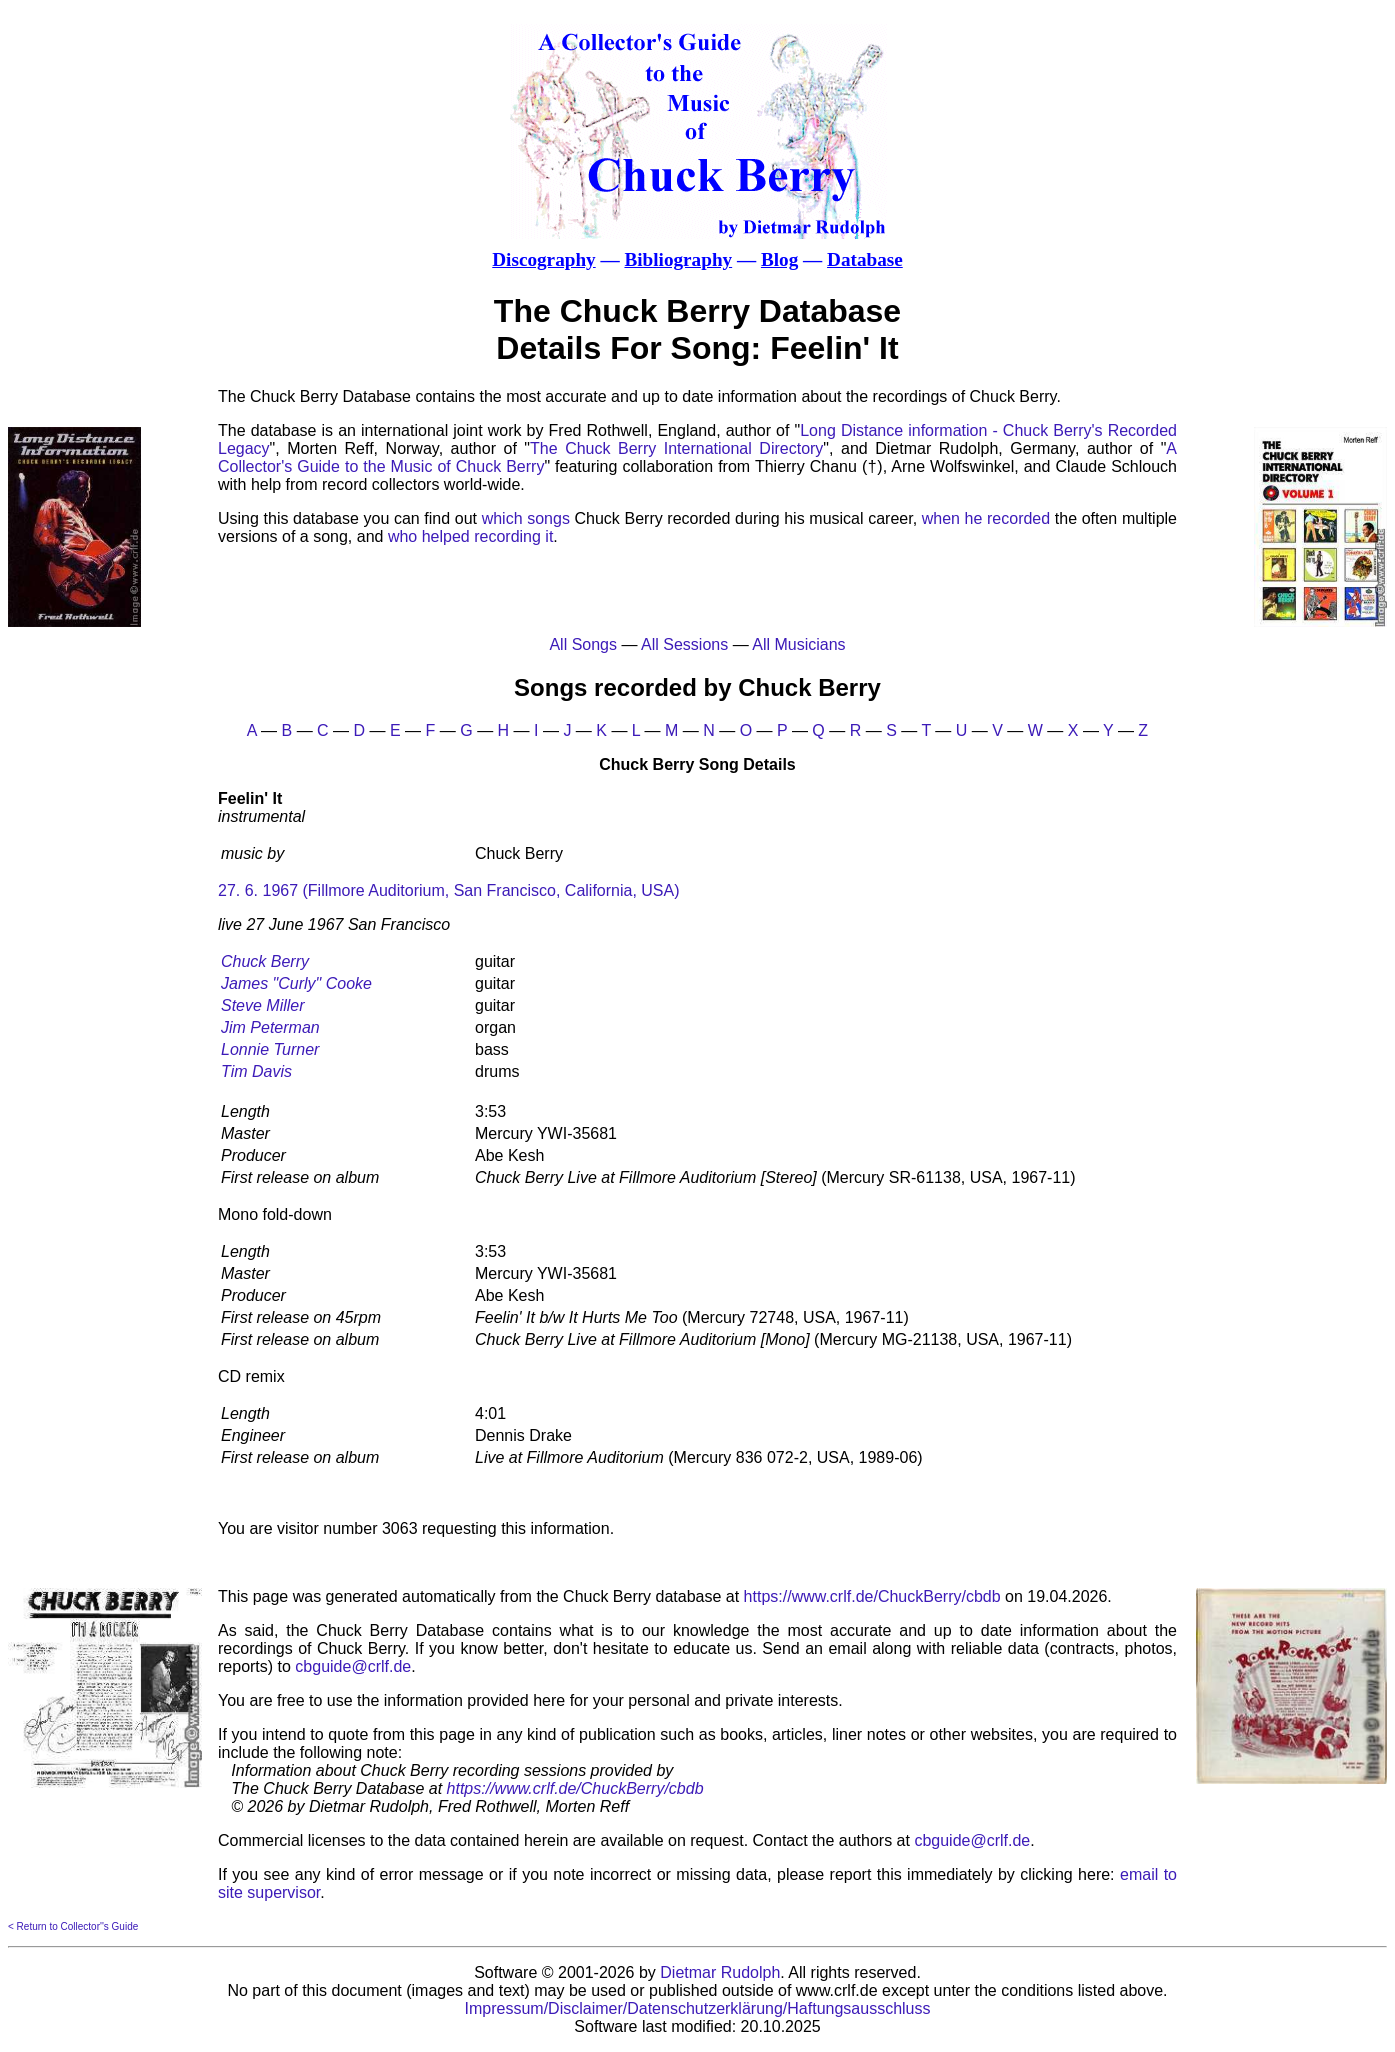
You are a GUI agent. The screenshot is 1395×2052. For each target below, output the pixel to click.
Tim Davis (256, 1071)
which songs (526, 518)
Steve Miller (263, 1005)
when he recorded (986, 518)
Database (865, 259)
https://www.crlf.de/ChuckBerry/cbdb (872, 1596)
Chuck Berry (265, 961)
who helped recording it (470, 536)
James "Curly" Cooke (296, 983)
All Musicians (798, 644)
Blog (779, 259)
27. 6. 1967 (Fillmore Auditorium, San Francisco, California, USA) (449, 890)
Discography (543, 259)
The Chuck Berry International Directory (676, 448)
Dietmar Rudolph (720, 1972)
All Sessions (684, 644)
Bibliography (678, 259)
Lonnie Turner (270, 1049)
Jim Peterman (270, 1027)
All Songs (583, 644)
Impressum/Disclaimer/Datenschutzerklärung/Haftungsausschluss (698, 2008)
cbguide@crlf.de (353, 1666)
